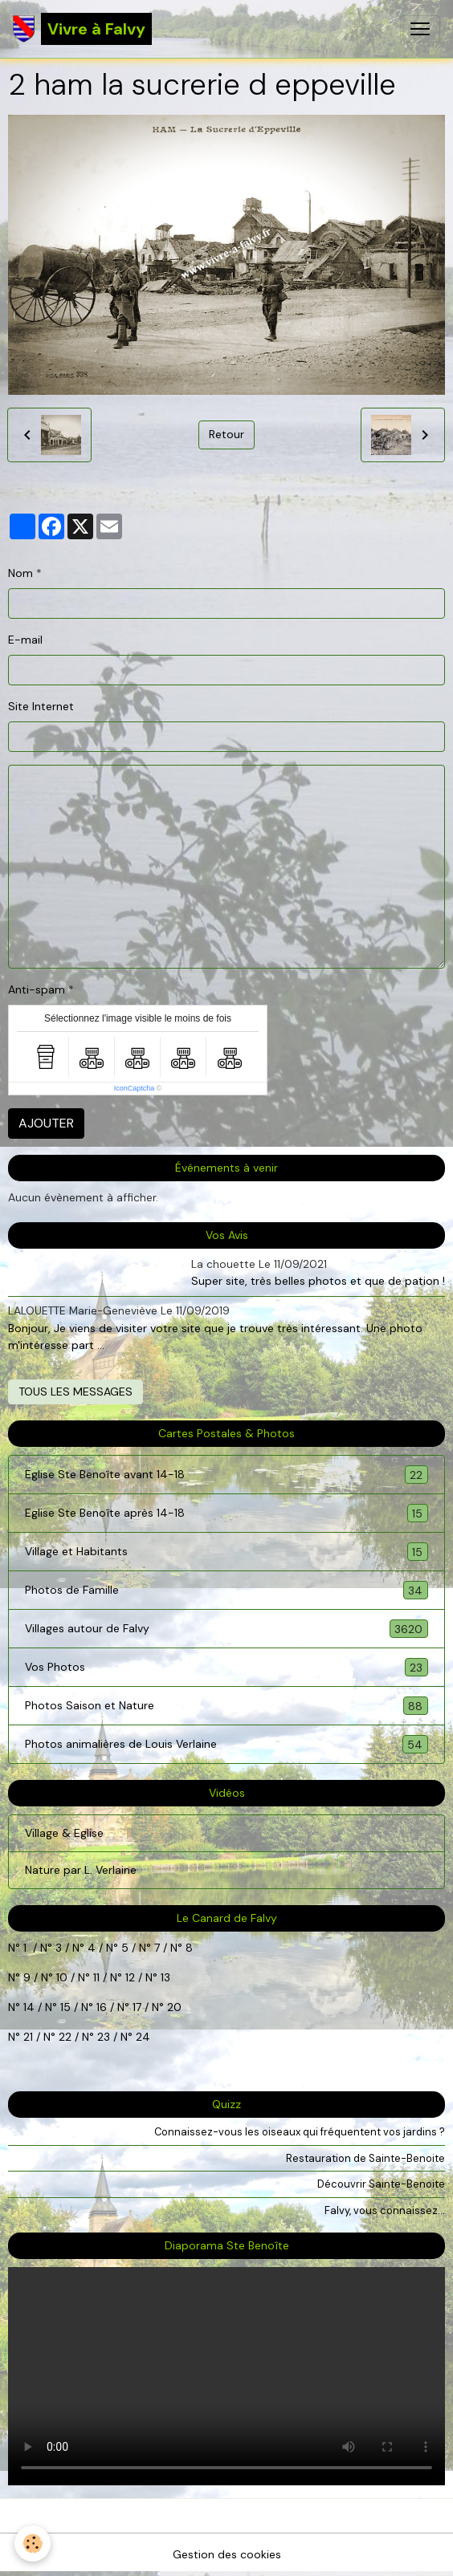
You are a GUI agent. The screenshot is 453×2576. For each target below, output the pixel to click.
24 (141, 2037)
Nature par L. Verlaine (81, 1870)
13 (165, 1977)
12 (131, 1977)
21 (29, 2037)
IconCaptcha (134, 1088)
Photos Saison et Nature (226, 1705)
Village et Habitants (226, 1551)
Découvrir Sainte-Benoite (381, 2184)
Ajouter (46, 1123)
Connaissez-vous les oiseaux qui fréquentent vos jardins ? (299, 2132)
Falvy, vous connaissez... (384, 2210)
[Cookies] (32, 2543)
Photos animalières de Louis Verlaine (226, 1744)
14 (29, 2007)
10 (60, 1977)
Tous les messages (75, 1391)
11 (95, 1977)
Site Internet (41, 706)
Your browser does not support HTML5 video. (226, 2376)
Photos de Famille (226, 1590)
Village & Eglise (64, 1833)
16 (101, 2007)
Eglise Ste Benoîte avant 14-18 (226, 1474)
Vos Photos (226, 1667)
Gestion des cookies (227, 2554)
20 (173, 2007)
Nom (20, 573)
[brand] (82, 29)
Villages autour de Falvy (226, 1628)
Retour (226, 434)
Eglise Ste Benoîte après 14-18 (226, 1513)
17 (137, 2007)
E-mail (25, 639)
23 (103, 2037)
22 (63, 2037)
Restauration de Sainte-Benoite (365, 2158)
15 (65, 2007)
